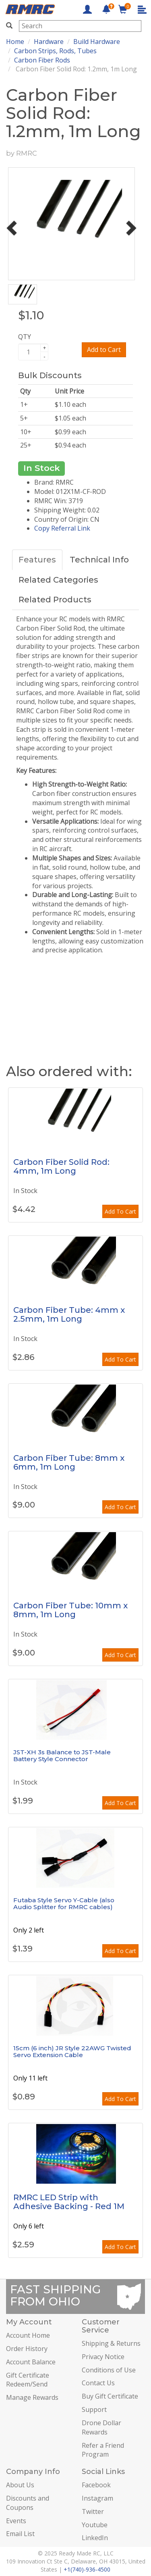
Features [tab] (37, 559)
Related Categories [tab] (58, 580)
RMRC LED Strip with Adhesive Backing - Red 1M (68, 2202)
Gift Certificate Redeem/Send (27, 2380)
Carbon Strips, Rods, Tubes (55, 50)
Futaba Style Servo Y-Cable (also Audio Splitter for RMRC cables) (63, 1903)
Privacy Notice (103, 2356)
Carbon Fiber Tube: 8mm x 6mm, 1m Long (68, 1462)
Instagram (97, 2498)
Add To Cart (120, 1211)
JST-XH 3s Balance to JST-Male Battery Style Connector (62, 1755)
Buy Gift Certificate (110, 2396)
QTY (24, 336)
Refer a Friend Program (103, 2450)
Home (15, 41)
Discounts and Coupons (27, 2503)
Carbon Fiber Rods (42, 60)
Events (16, 2520)
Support (94, 2409)
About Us (20, 2484)
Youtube (95, 2524)
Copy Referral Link (62, 528)
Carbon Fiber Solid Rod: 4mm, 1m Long (61, 1166)
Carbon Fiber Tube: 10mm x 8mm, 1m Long (70, 1610)
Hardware (49, 41)
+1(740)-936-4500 (87, 2569)
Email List (20, 2533)
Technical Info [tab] (99, 559)
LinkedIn (95, 2537)
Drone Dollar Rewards (101, 2427)
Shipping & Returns (111, 2343)
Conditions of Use (109, 2370)
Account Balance (31, 2361)
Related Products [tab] (55, 599)
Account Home (28, 2335)
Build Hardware (96, 41)
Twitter (93, 2511)
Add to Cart (104, 349)
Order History (27, 2348)
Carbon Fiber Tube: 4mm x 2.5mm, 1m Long (69, 1314)
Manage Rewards (32, 2397)
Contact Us (98, 2382)
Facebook (96, 2484)
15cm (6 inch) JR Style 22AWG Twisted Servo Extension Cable (72, 2051)
